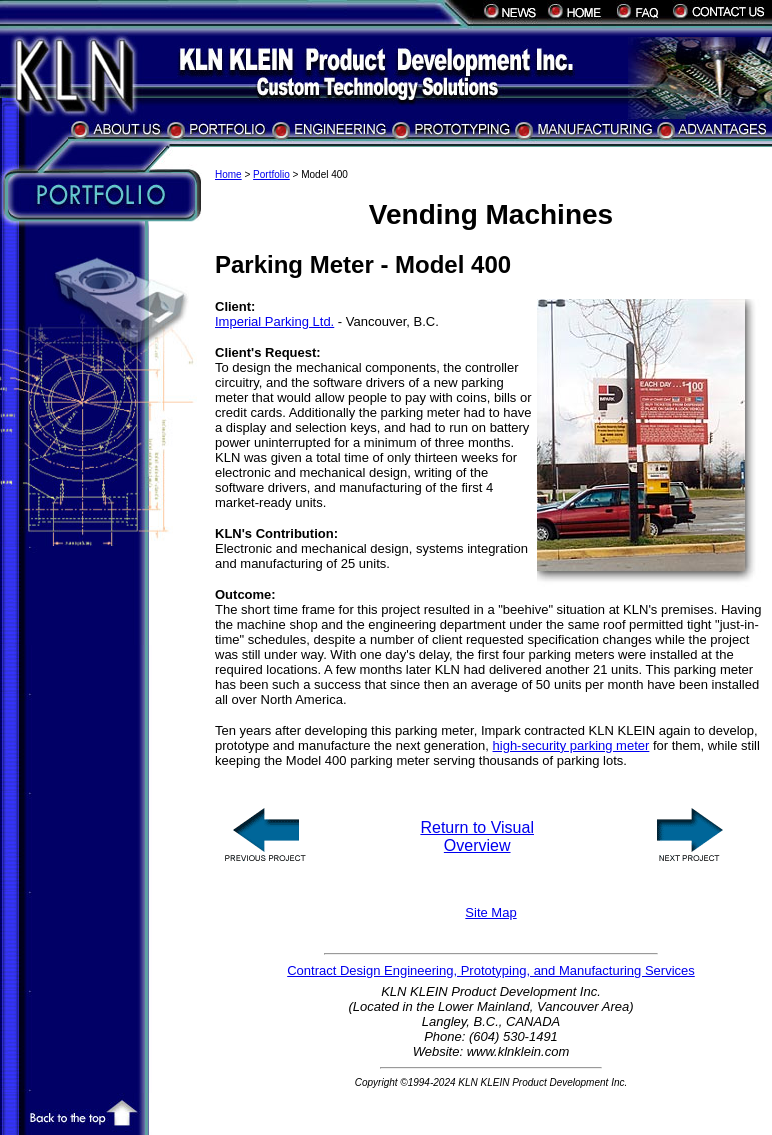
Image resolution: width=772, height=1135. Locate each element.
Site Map (490, 912)
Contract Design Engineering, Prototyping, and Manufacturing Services (491, 970)
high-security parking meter (571, 745)
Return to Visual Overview (477, 836)
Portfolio (271, 174)
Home (228, 174)
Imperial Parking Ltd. (274, 321)
